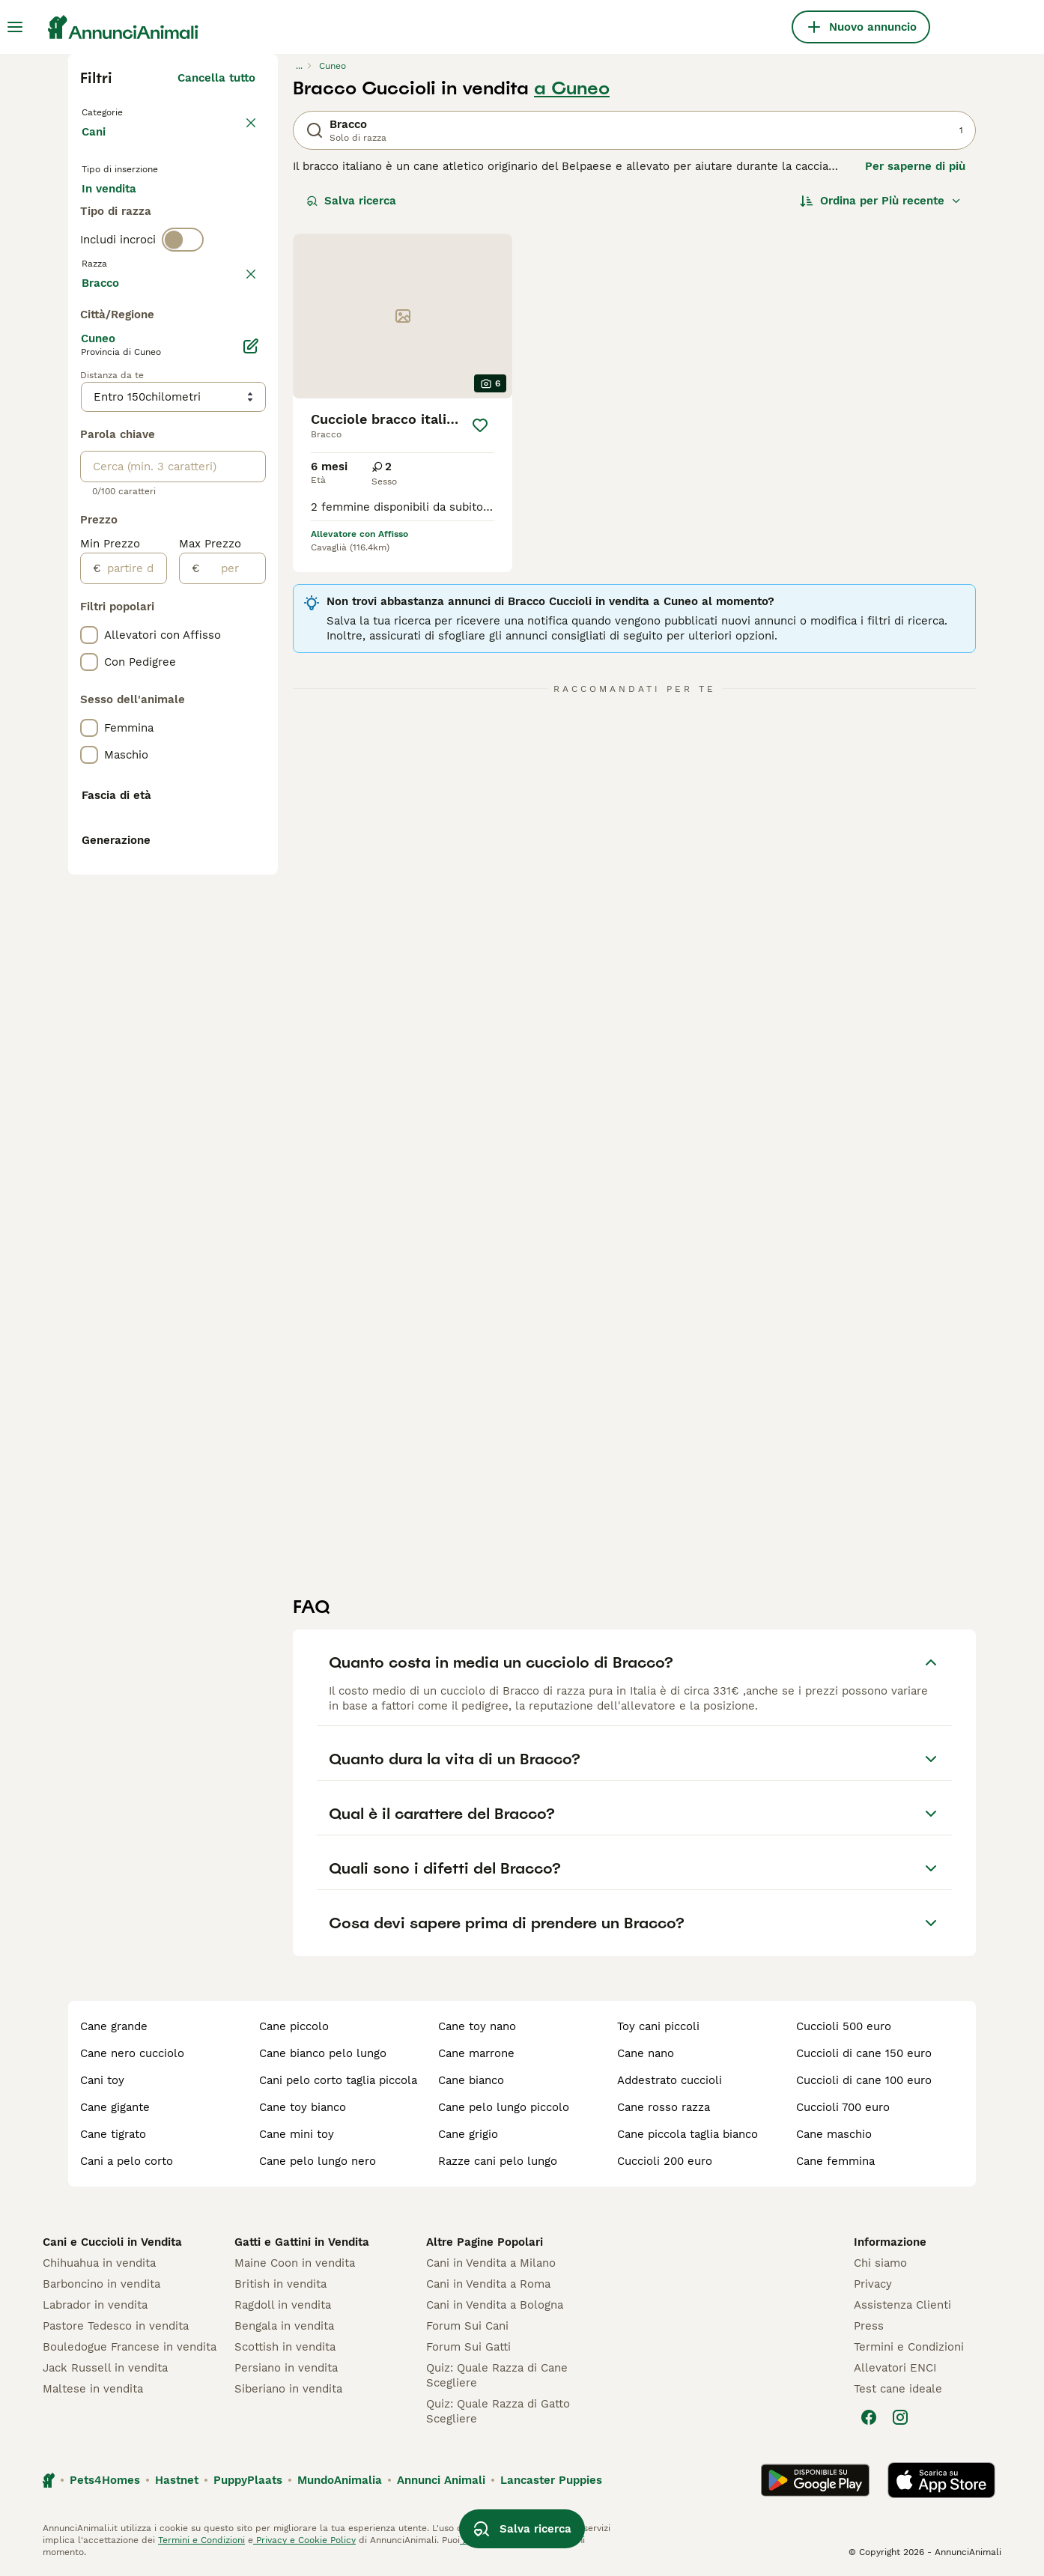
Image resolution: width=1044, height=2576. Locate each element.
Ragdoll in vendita (282, 2305)
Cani (97, 147)
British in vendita (280, 2284)
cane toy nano (477, 2026)
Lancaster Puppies (551, 2480)
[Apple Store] (941, 2480)
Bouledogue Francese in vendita (129, 2347)
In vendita (121, 215)
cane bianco (471, 2080)
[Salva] (480, 425)
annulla (234, 340)
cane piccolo (294, 2026)
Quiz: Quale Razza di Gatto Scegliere (498, 2411)
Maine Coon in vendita (294, 2263)
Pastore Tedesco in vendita (116, 2326)
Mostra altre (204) (204, 683)
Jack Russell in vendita (105, 2368)
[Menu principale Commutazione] (15, 27)
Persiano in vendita (286, 2368)
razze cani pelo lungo (497, 2161)
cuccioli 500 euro (843, 2026)
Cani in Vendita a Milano (491, 2263)
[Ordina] (881, 201)
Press (869, 2326)
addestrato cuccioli (669, 2080)
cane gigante (115, 2107)
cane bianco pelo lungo (322, 2053)
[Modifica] (251, 749)
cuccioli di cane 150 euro (864, 2053)
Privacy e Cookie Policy (304, 2540)
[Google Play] (815, 2480)
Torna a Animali (128, 111)
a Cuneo (572, 88)
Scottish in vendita (285, 2347)
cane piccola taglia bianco (687, 2134)
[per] (232, 971)
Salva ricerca (351, 200)
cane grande (114, 2026)
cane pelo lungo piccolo (503, 2107)
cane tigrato (113, 2134)
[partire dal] (133, 971)
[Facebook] (869, 2417)
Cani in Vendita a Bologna (494, 2305)
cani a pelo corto (126, 2161)
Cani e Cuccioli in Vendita (112, 2242)
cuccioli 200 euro (664, 2161)
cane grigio (468, 2134)
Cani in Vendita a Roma (488, 2284)
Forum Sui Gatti (468, 2347)
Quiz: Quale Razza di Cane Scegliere (497, 2375)
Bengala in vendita (284, 2326)
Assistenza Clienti (902, 2305)
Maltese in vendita (93, 2389)
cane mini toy (296, 2134)
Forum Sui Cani (467, 2326)
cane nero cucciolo (132, 2053)
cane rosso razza (663, 2107)
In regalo (205, 215)
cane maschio (834, 2134)
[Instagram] (900, 2417)
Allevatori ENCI (895, 2368)
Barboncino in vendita (101, 2284)
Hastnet (176, 2480)
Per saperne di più (915, 166)
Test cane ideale (898, 2389)
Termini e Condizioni (909, 2347)
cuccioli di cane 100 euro (864, 2080)
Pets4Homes (105, 2480)
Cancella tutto (216, 78)
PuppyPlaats (247, 2480)
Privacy (873, 2284)
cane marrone (476, 2053)
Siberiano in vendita (288, 2389)
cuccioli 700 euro (843, 2107)
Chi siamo (880, 2263)
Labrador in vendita (95, 2305)
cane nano (645, 2053)
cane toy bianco (302, 2107)
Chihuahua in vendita (99, 2263)
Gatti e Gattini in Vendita (301, 2242)
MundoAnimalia (339, 2480)
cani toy (102, 2080)
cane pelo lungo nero (317, 2161)
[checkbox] (89, 410)
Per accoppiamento (147, 251)
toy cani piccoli (658, 2026)
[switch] (183, 309)
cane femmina (835, 2161)
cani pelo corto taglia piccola (338, 2080)
